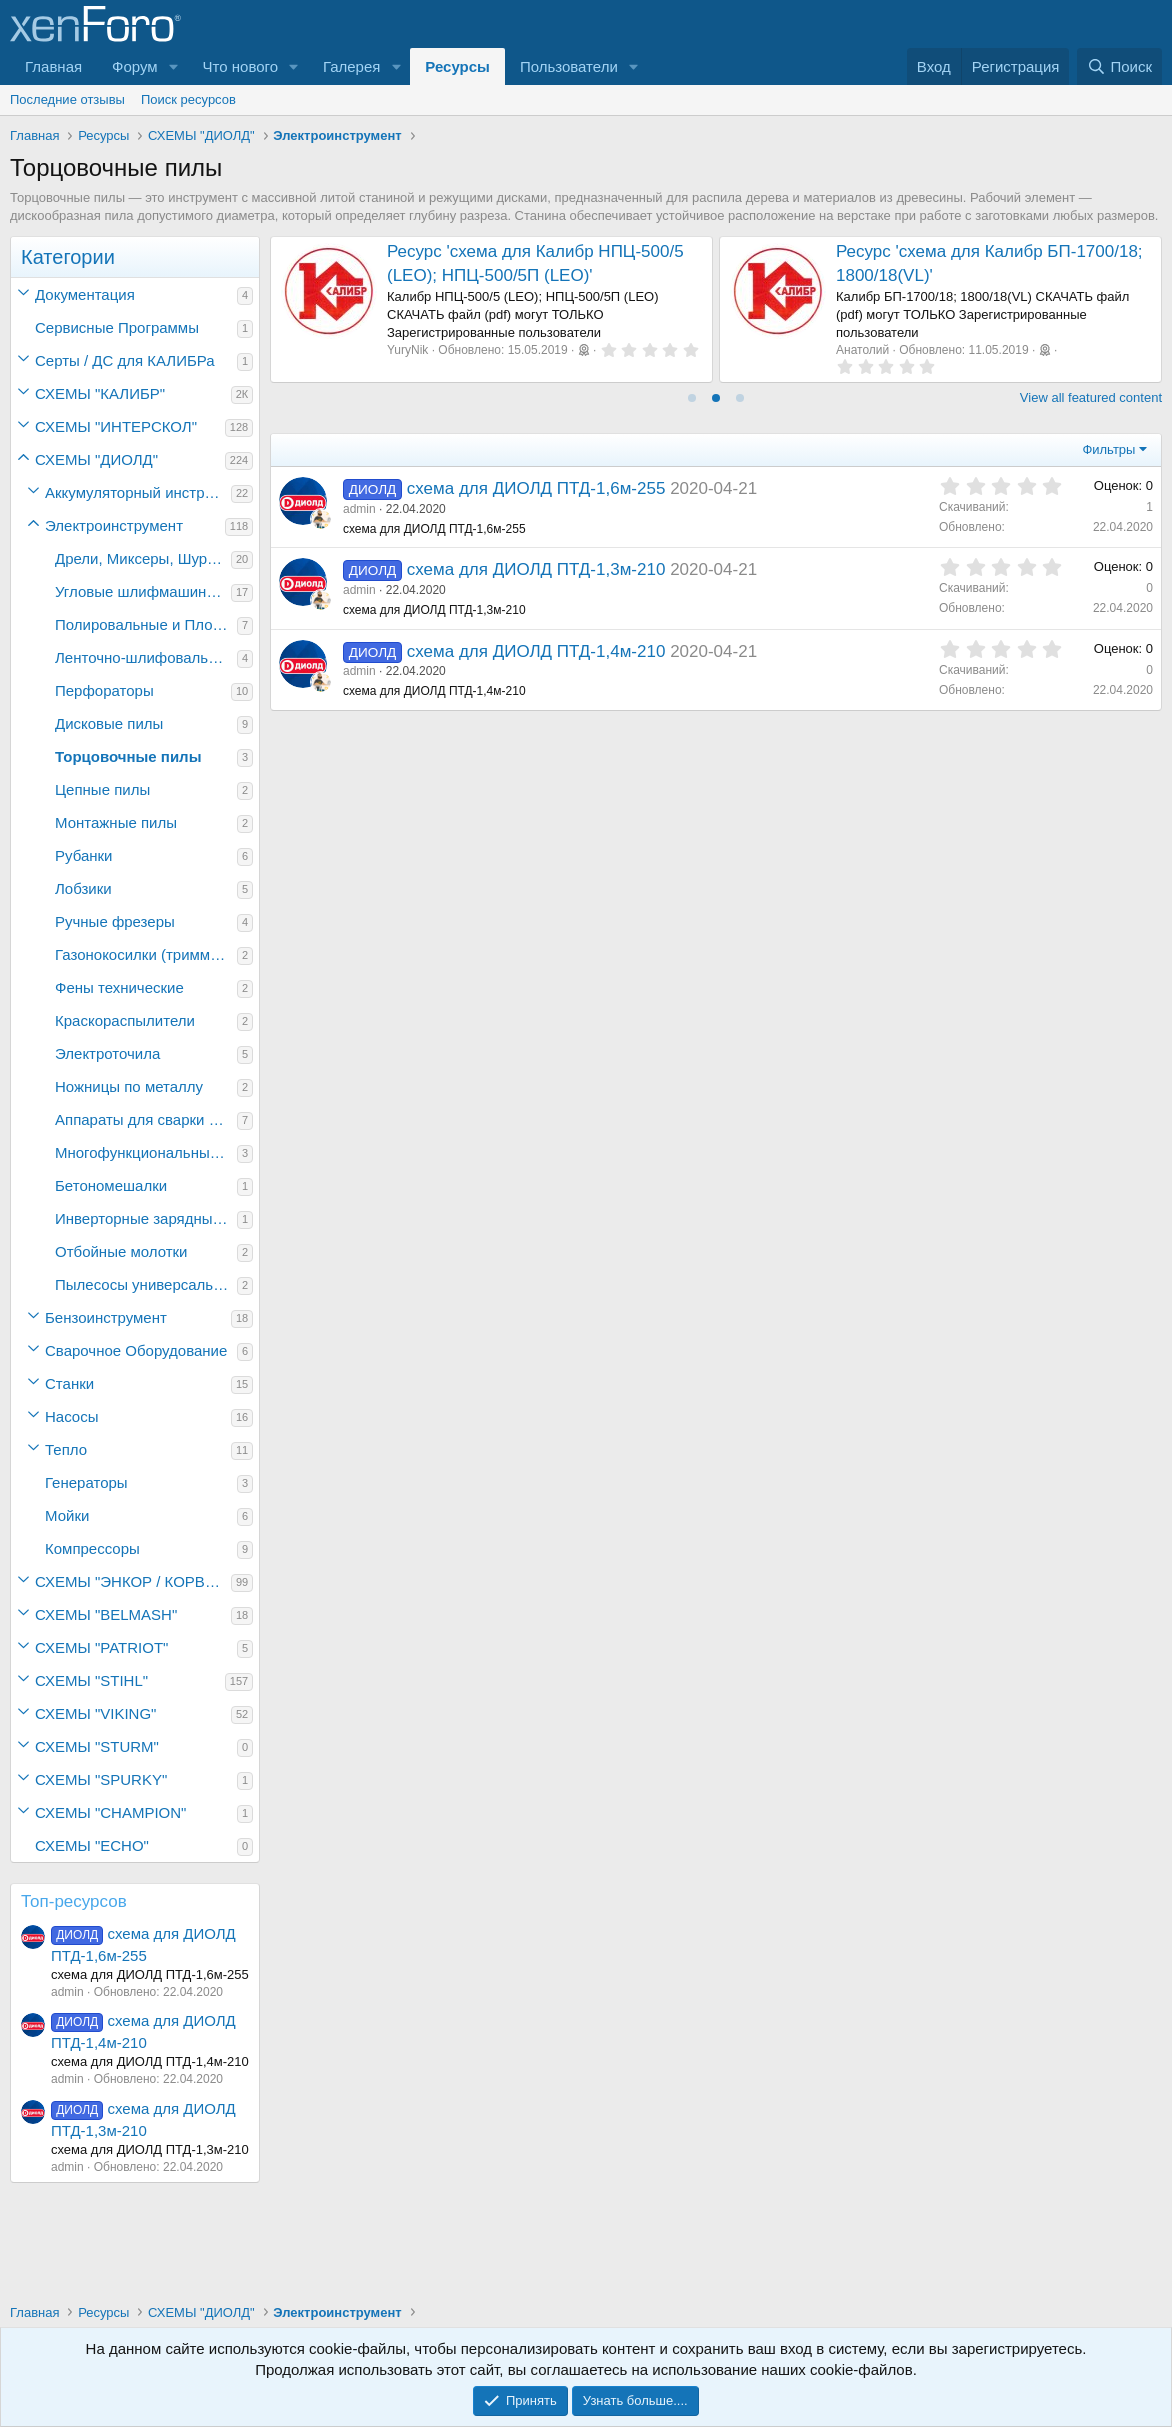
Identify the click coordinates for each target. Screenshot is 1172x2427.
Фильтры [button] (1108, 449)
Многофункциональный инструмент (146, 1152)
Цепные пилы (102, 789)
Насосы (71, 1416)
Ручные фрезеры (115, 921)
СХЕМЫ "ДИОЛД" (96, 459)
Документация (85, 294)
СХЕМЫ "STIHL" (91, 1680)
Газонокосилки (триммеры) (146, 954)
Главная (53, 66)
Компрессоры (92, 1548)
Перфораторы (104, 690)
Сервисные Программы (117, 327)
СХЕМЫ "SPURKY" (101, 1779)
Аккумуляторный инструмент (138, 492)
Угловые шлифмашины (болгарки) (143, 591)
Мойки (67, 1515)
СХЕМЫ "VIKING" (95, 1713)
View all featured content (1091, 397)
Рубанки (84, 855)
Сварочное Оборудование (136, 1350)
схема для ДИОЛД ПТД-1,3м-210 (536, 569)
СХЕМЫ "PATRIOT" (101, 1647)
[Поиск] (1119, 66)
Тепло (66, 1449)
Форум (135, 66)
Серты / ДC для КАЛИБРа (125, 360)
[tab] (692, 398)
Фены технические (119, 987)
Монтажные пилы (116, 822)
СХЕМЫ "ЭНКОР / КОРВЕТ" (132, 1581)
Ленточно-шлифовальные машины (146, 657)
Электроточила (107, 1053)
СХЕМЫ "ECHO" (92, 1845)
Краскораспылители (125, 1020)
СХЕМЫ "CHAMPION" (110, 1812)
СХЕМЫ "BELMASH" (106, 1614)
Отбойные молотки (121, 1251)
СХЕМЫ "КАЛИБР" (100, 393)
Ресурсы (457, 66)
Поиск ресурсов (188, 99)
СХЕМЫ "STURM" (97, 1746)
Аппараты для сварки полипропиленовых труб (146, 1119)
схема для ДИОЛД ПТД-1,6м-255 (536, 488)
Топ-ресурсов (74, 1901)
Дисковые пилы (109, 723)
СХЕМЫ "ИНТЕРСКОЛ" (116, 426)
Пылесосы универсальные (146, 1284)
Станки (69, 1383)
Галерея (352, 66)
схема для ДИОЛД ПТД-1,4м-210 (536, 651)
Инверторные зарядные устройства (146, 1218)
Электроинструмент (114, 525)
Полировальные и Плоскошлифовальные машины (146, 624)
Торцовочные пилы (128, 756)
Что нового (240, 66)
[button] (174, 66)
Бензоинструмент (106, 1317)
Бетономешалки (111, 1185)
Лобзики (83, 888)
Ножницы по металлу (129, 1086)
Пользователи (569, 66)
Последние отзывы (67, 99)
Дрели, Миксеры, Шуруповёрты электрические (143, 558)
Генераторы (86, 1482)
